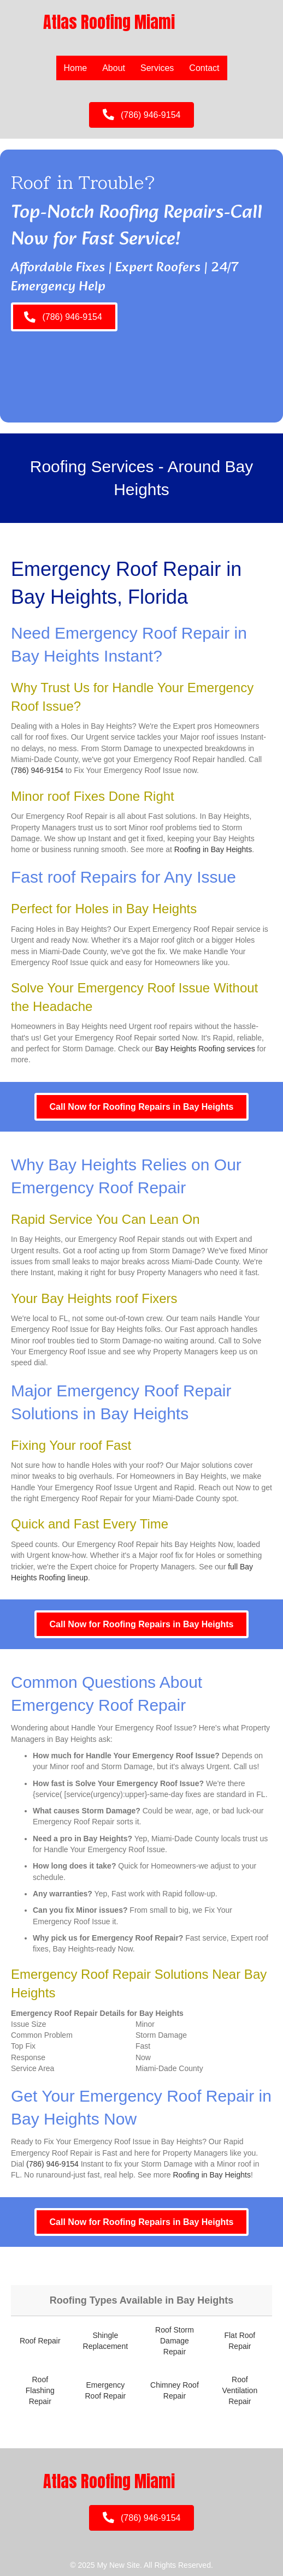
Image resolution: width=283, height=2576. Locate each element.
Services (157, 68)
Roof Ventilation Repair (240, 2390)
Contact (204, 68)
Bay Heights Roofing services (205, 1048)
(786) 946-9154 (37, 770)
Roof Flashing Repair (40, 2390)
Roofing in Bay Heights (213, 849)
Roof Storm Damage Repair (174, 2341)
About (113, 68)
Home (75, 68)
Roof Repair (40, 2340)
